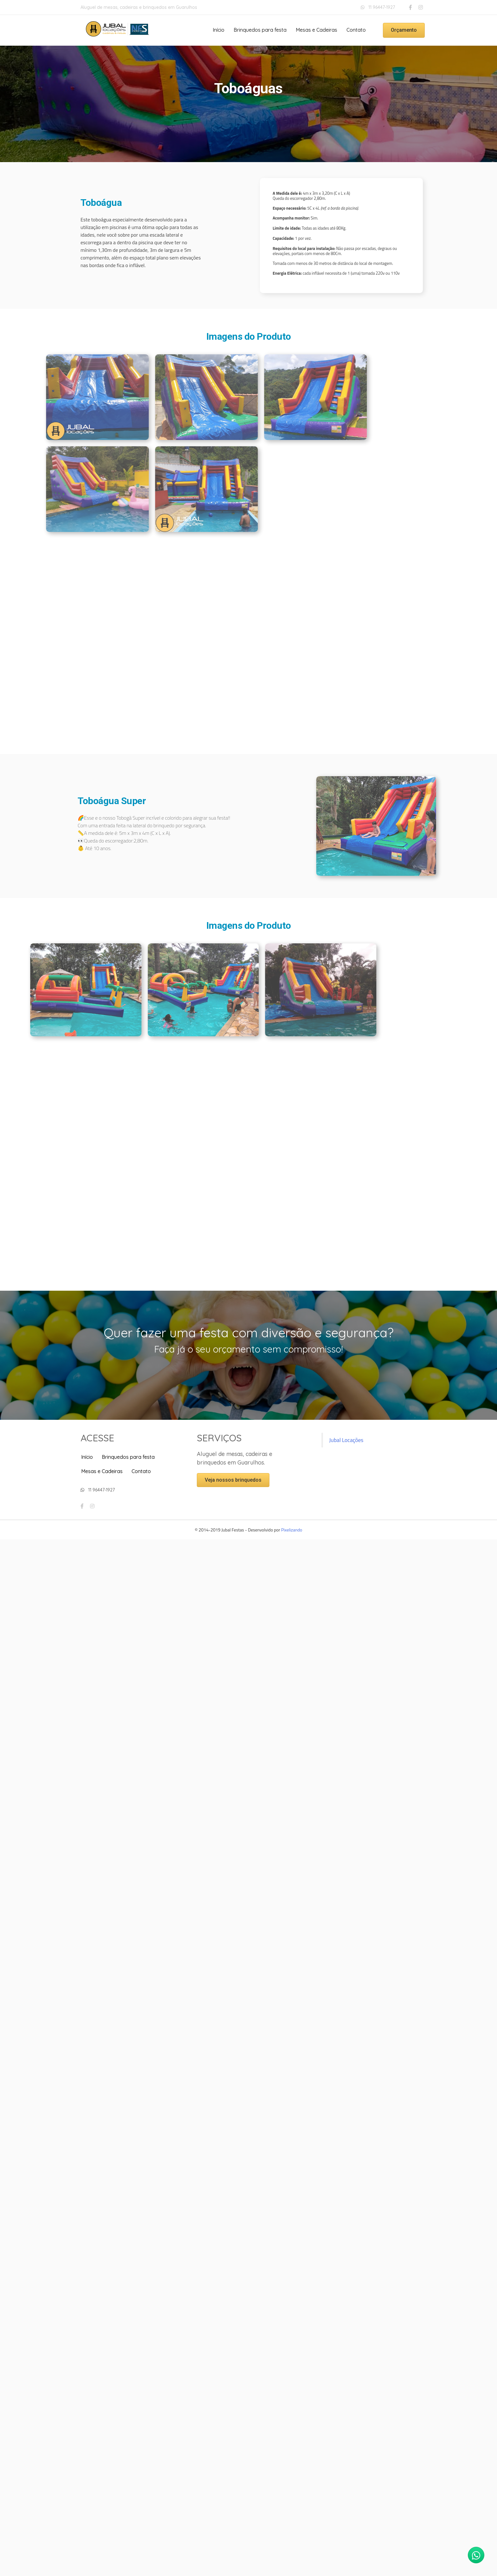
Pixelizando (291, 1529)
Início (218, 30)
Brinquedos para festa (260, 30)
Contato (356, 30)
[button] (404, 30)
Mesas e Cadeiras (316, 30)
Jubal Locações (346, 1440)
